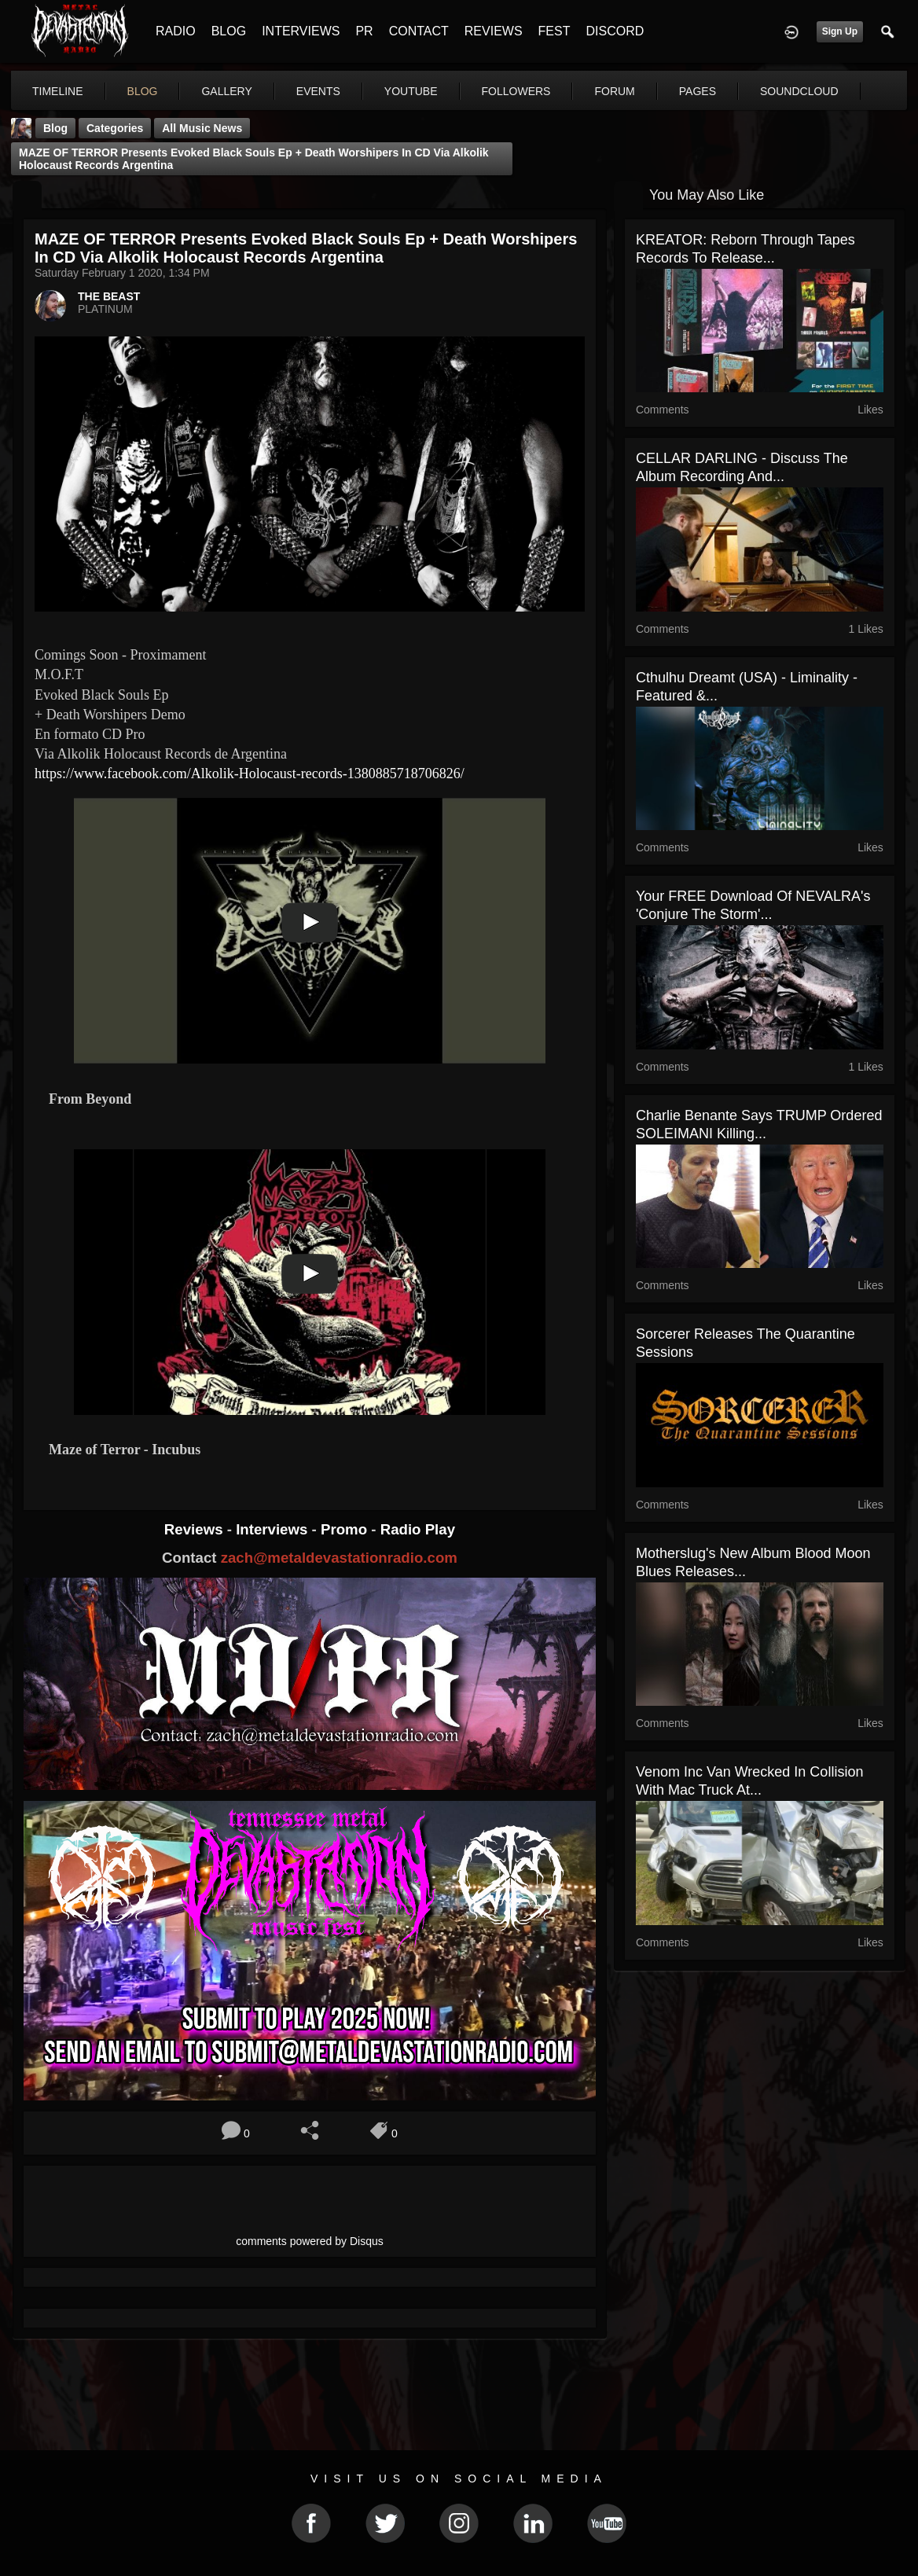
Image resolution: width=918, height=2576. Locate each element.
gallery (226, 91)
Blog (55, 128)
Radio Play (417, 1529)
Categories (114, 128)
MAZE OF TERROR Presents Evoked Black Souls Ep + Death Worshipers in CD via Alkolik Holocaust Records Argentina (254, 158)
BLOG (228, 31)
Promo (346, 1529)
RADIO (176, 31)
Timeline (57, 91)
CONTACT (419, 31)
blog (142, 91)
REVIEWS (494, 31)
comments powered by (310, 2241)
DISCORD (615, 31)
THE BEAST (109, 296)
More (783, 91)
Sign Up (839, 31)
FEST (554, 31)
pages (697, 91)
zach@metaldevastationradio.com (339, 1557)
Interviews (273, 1529)
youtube (411, 91)
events (318, 91)
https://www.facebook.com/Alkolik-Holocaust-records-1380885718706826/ (250, 773)
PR (364, 31)
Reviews (195, 1529)
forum (614, 91)
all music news (202, 128)
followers (516, 91)
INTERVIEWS (301, 31)
